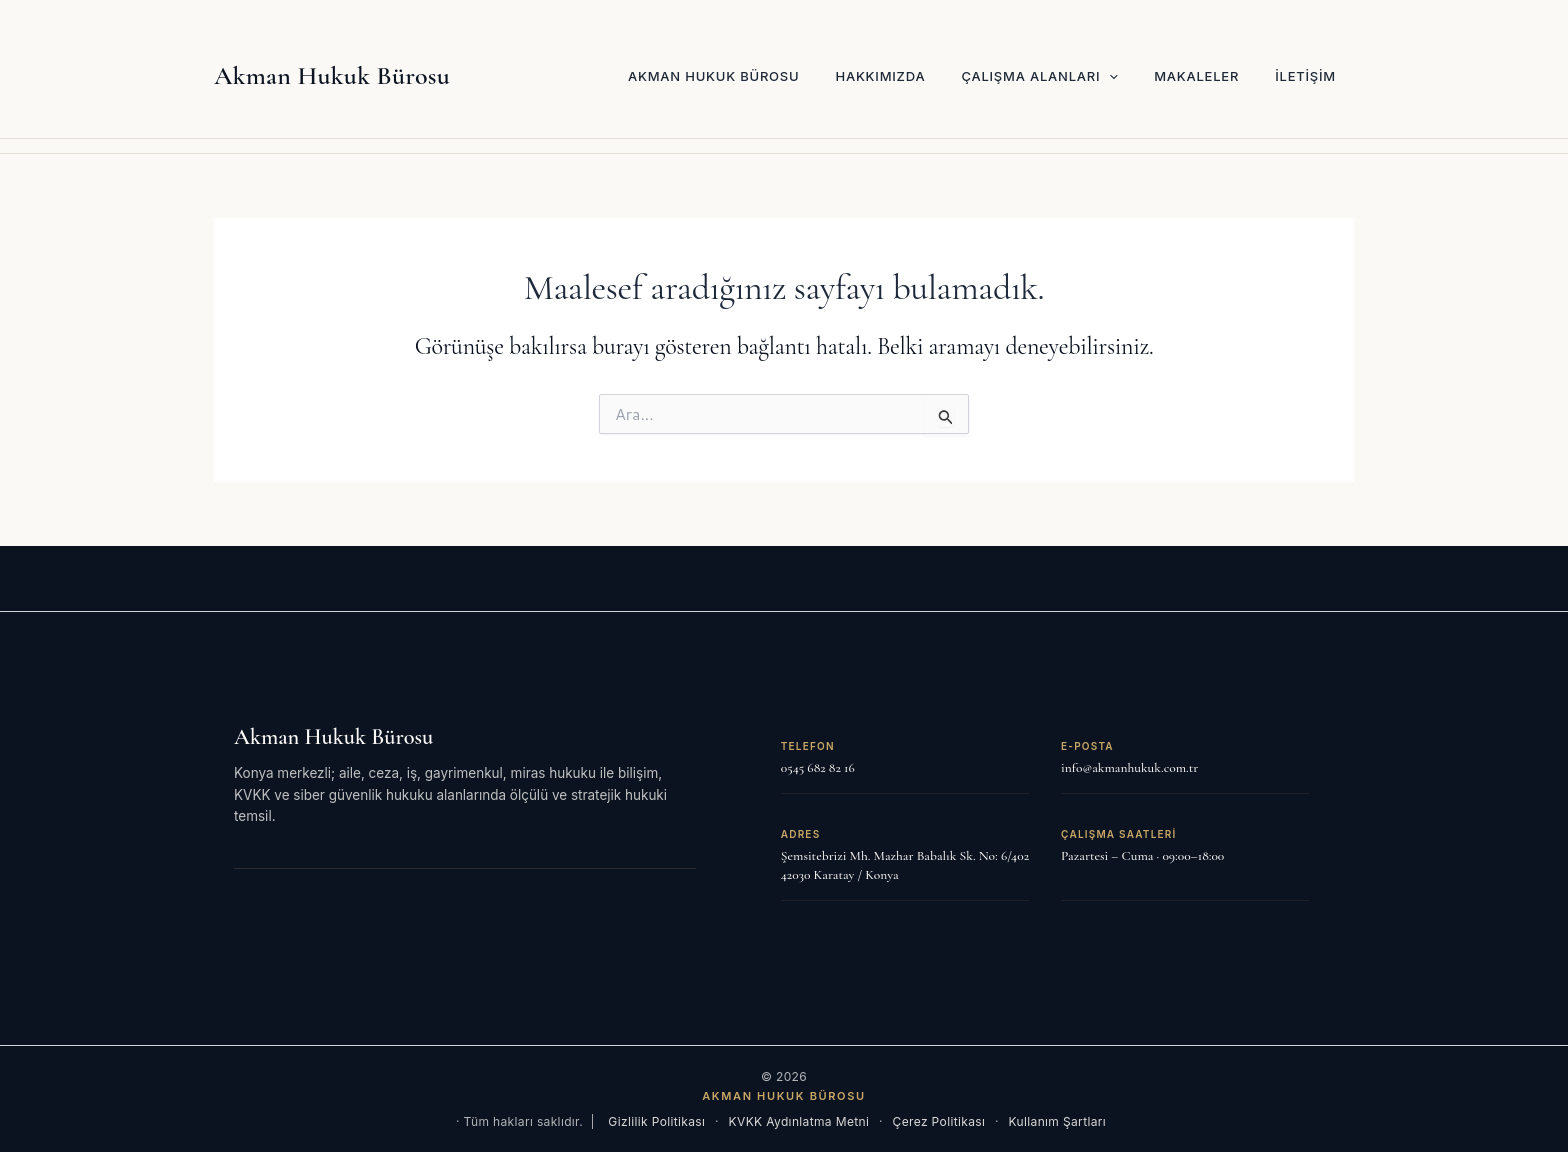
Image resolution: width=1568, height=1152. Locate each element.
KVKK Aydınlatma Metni (799, 1121)
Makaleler (1196, 76)
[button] (1109, 76)
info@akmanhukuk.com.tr (1129, 768)
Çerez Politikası (939, 1121)
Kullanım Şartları (1058, 1121)
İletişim (1305, 76)
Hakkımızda (880, 76)
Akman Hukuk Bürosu (332, 75)
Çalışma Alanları (1039, 76)
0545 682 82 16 (818, 768)
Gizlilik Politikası (656, 1121)
